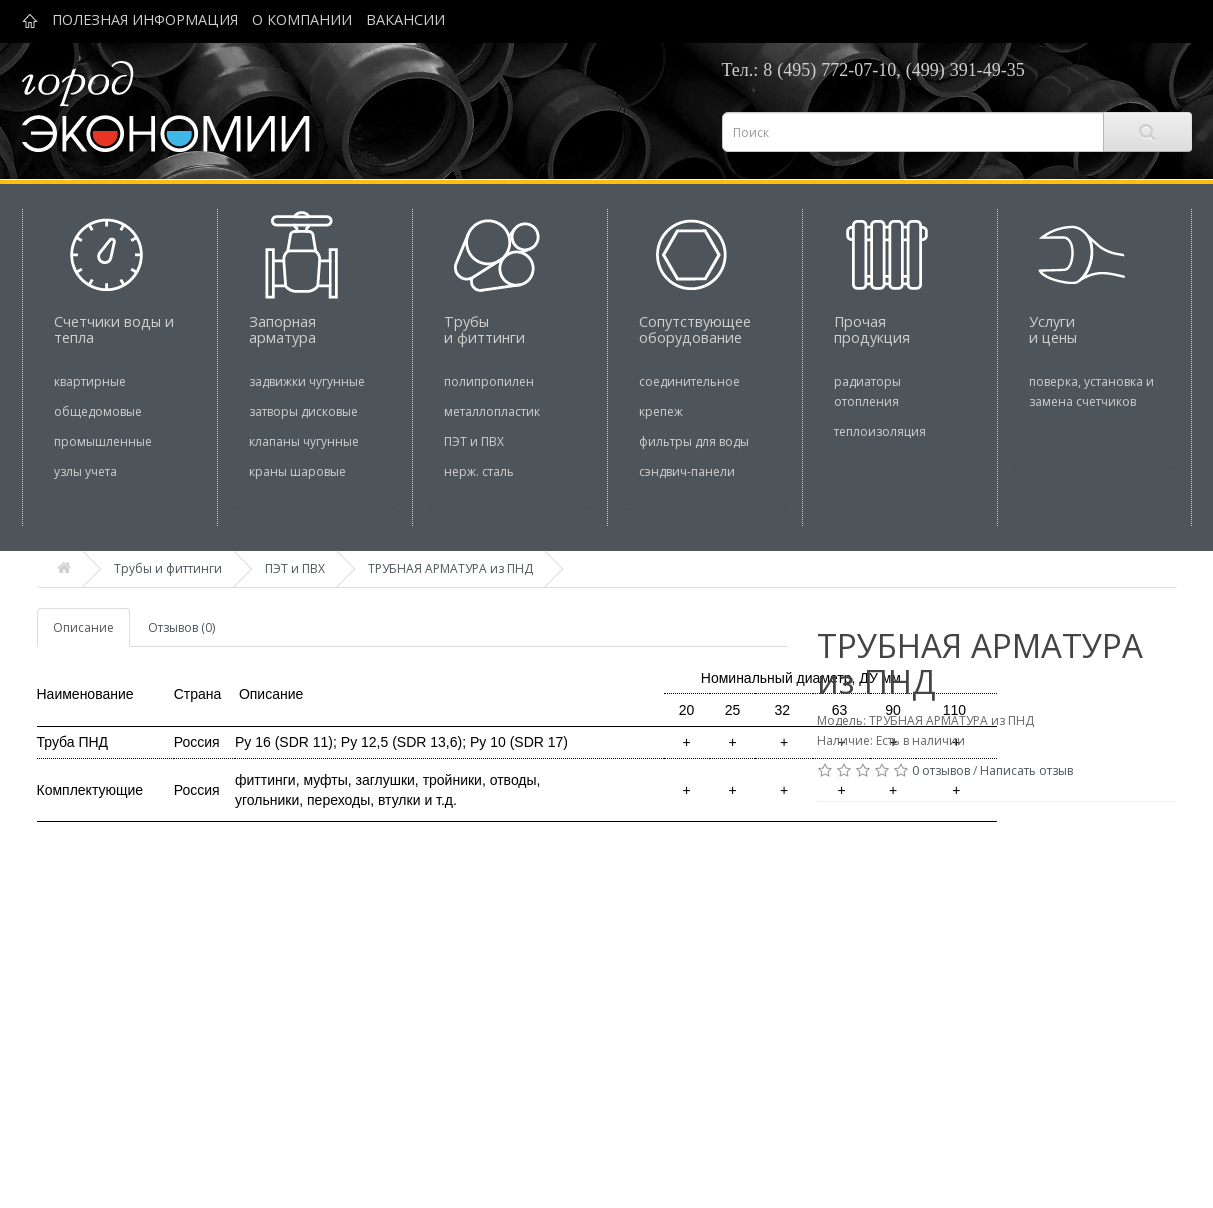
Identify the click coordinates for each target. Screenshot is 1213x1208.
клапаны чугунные (304, 441)
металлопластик (492, 411)
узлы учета (85, 471)
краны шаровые (297, 471)
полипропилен (489, 381)
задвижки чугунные (307, 381)
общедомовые (98, 411)
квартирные (90, 381)
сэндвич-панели (687, 471)
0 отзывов (941, 770)
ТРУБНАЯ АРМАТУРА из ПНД (450, 568)
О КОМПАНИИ (302, 19)
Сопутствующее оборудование (695, 329)
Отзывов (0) (181, 627)
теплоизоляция (880, 431)
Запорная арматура (282, 329)
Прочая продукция (872, 329)
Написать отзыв (1026, 770)
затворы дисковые (303, 411)
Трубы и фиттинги (484, 329)
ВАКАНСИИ (405, 19)
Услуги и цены (1053, 329)
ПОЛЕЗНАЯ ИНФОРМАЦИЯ (145, 19)
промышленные (103, 441)
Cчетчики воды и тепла (114, 329)
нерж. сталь (479, 471)
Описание (83, 627)
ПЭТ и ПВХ (474, 441)
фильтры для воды (694, 441)
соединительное (689, 381)
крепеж (661, 411)
